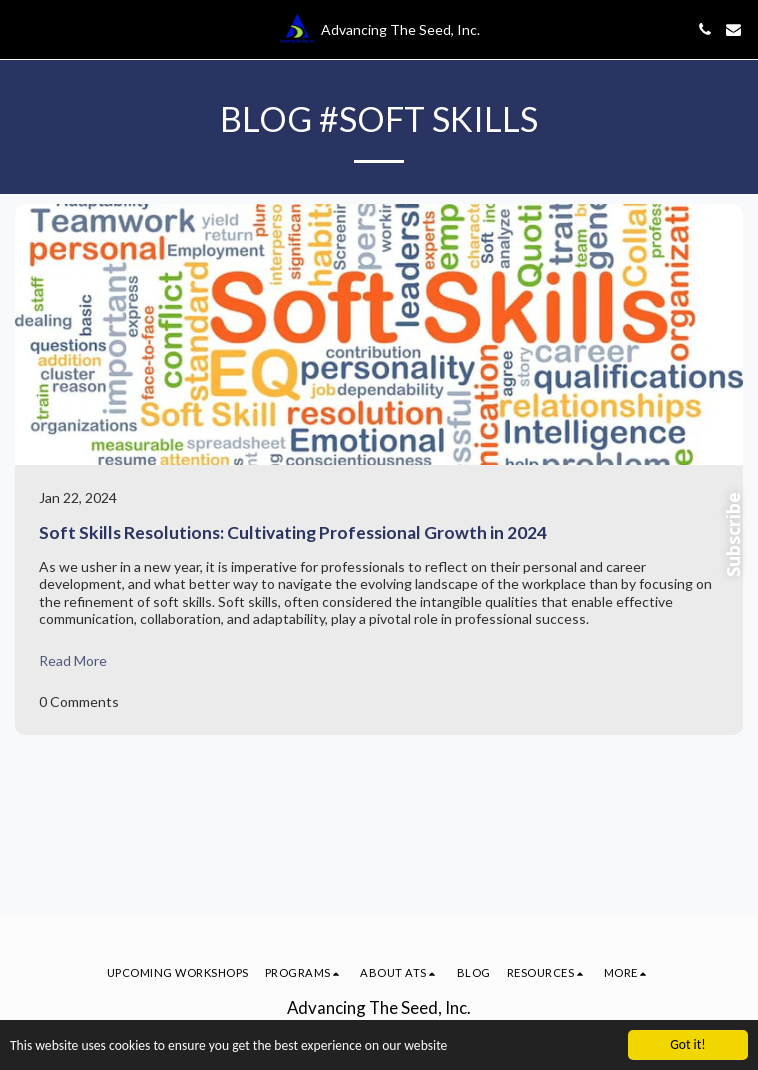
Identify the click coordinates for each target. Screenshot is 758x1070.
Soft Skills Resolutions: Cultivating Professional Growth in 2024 (293, 532)
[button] (22, 29)
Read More (73, 660)
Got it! (687, 1044)
